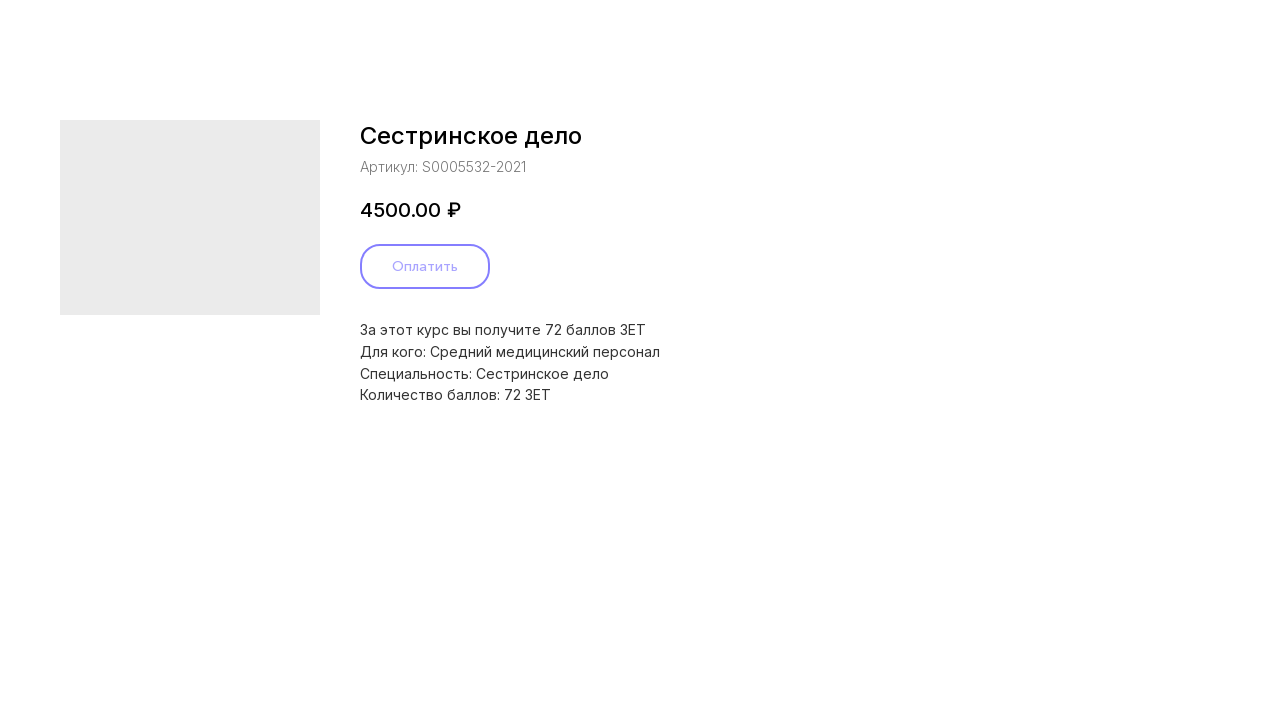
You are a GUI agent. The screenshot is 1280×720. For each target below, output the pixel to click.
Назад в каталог (94, 30)
